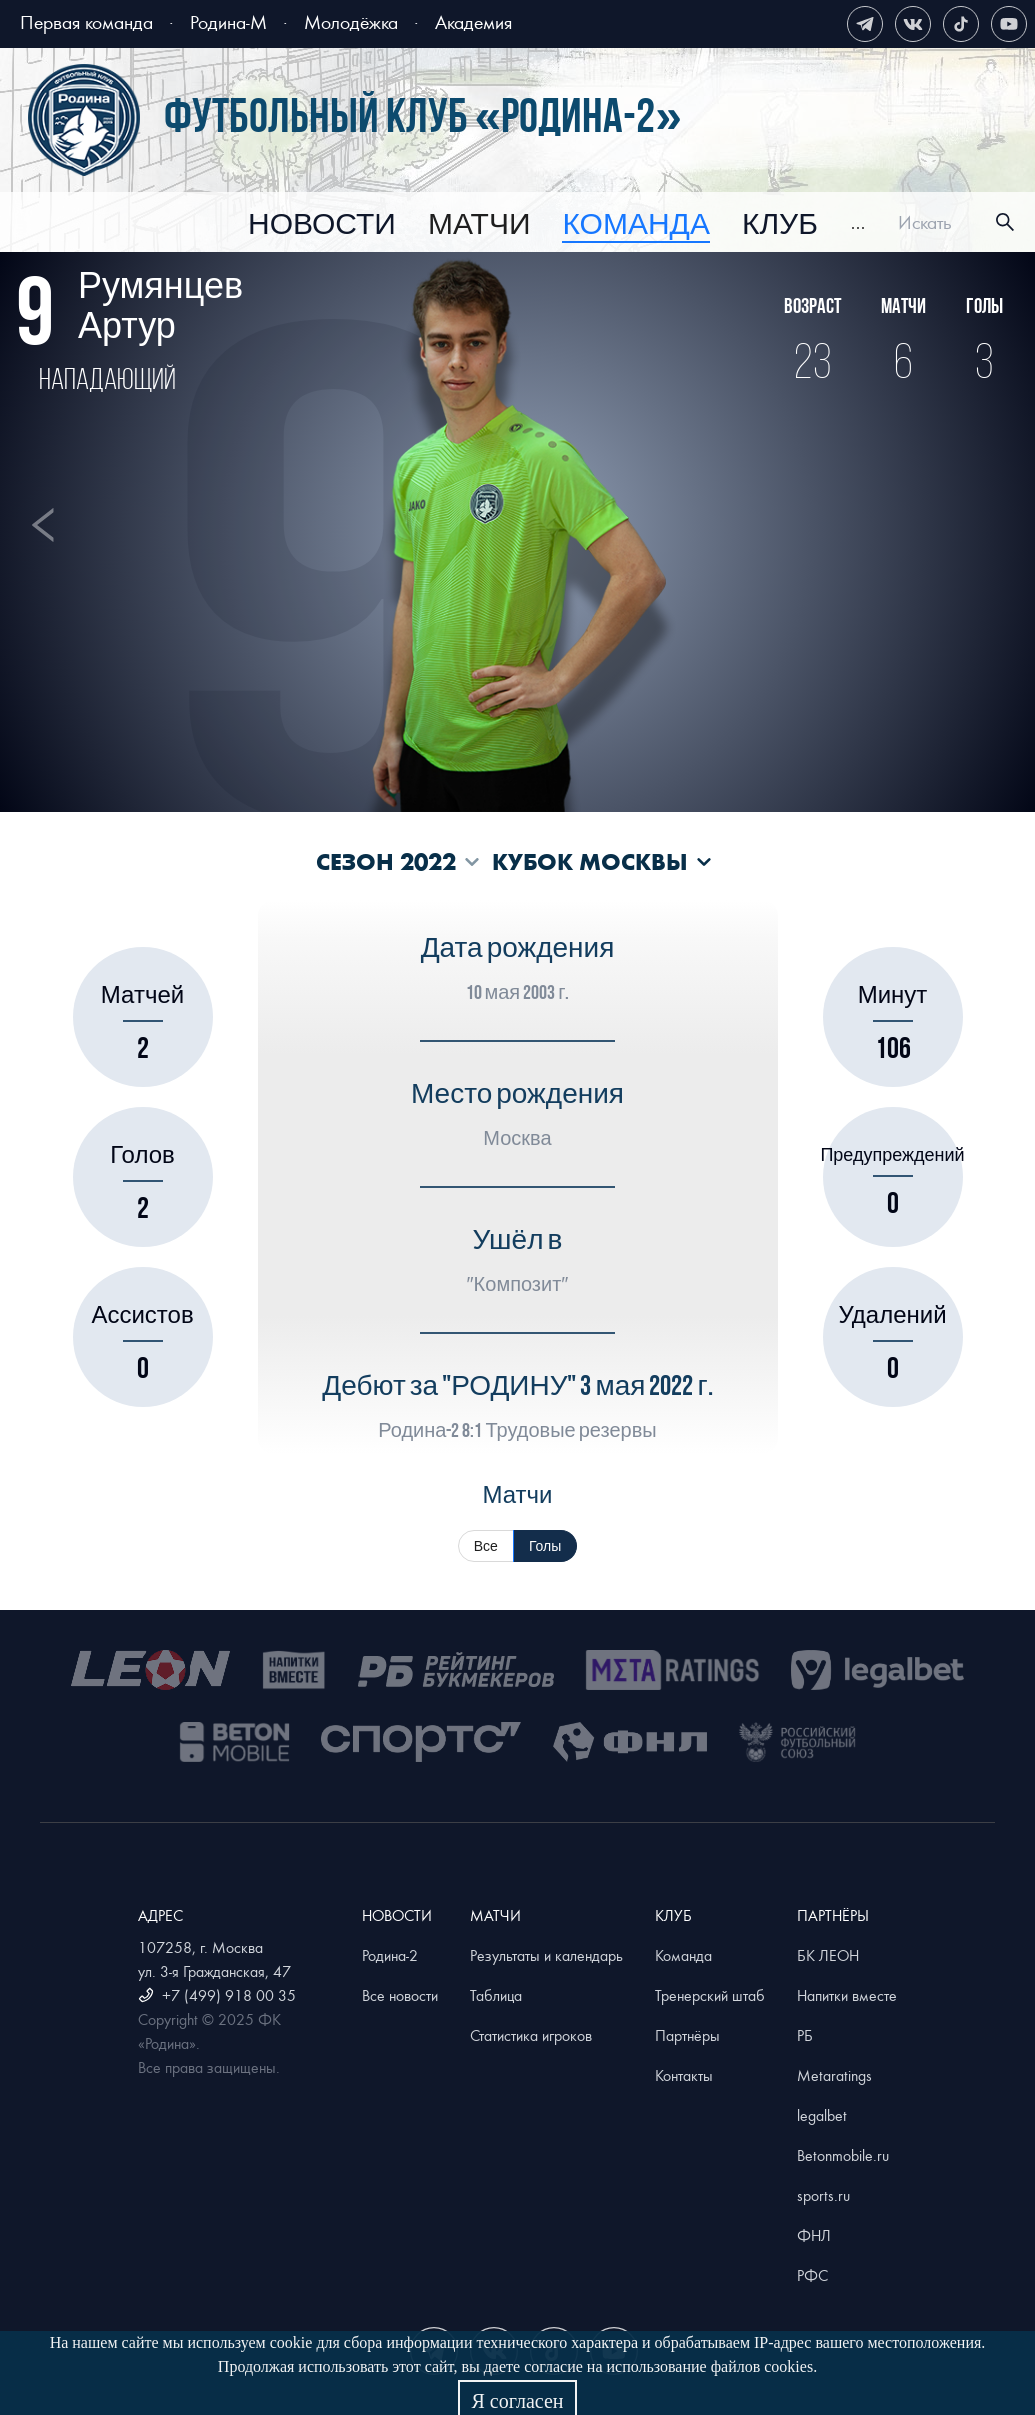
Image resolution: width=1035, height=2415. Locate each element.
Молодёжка (351, 21)
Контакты (684, 2075)
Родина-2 (390, 1955)
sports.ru (823, 2195)
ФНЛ (814, 2235)
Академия (473, 21)
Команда (683, 1955)
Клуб (780, 225)
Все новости (400, 1995)
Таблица (496, 1995)
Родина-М (228, 21)
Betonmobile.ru (843, 2155)
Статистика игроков (531, 2035)
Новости (322, 225)
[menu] (557, 222)
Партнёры (687, 2035)
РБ (805, 2035)
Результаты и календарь (546, 1955)
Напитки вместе (847, 1995)
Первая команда (86, 21)
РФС (812, 2275)
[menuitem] (322, 225)
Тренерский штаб (710, 1995)
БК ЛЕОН (828, 1955)
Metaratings (834, 2075)
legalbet (822, 2115)
